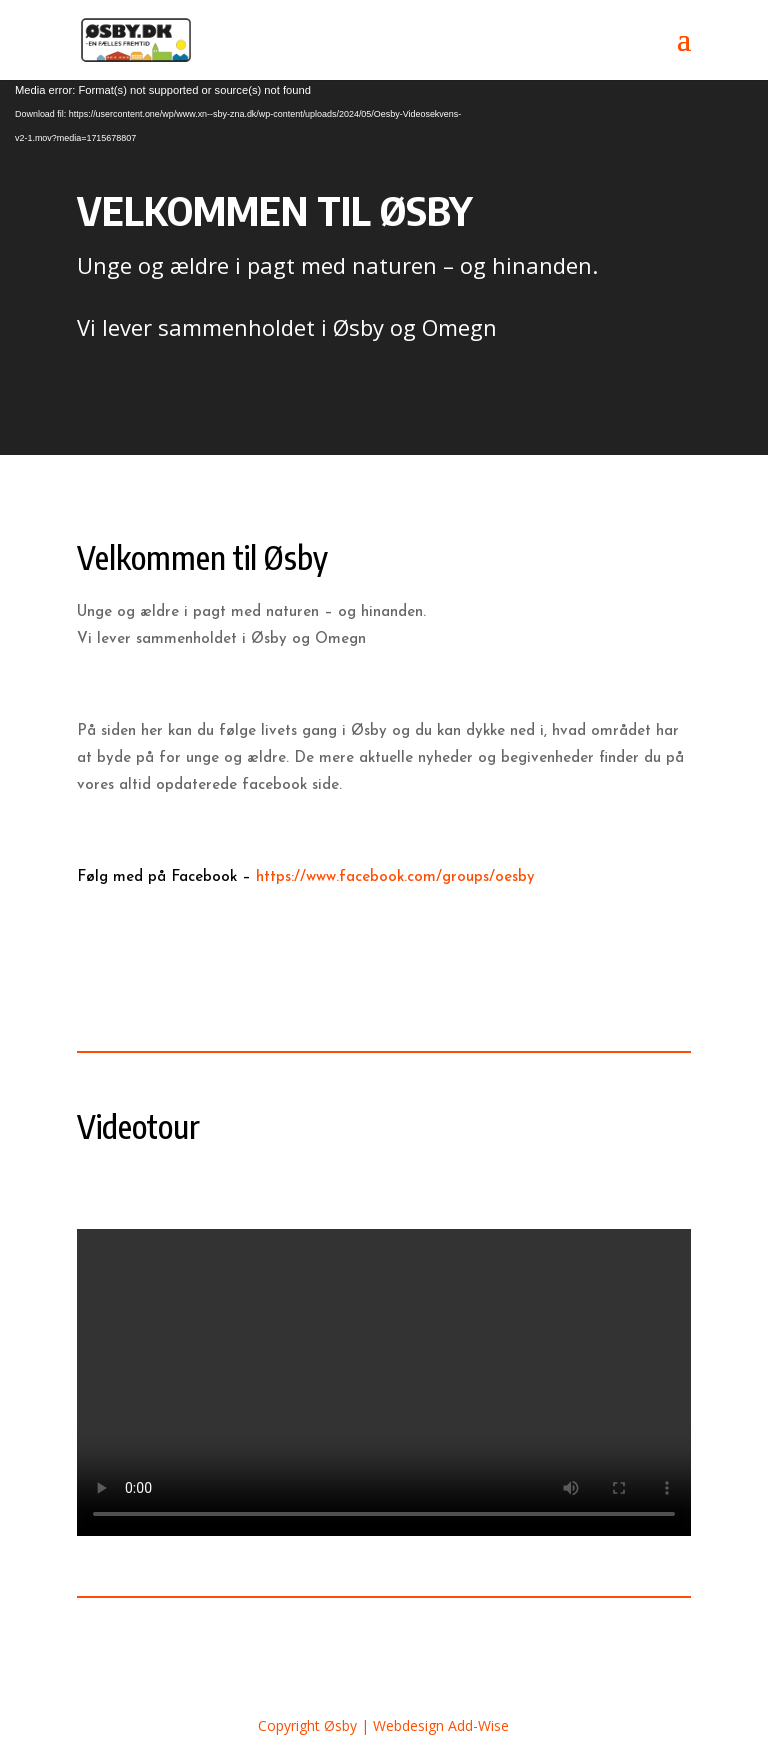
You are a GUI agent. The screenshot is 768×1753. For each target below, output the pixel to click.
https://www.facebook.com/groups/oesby (395, 877)
